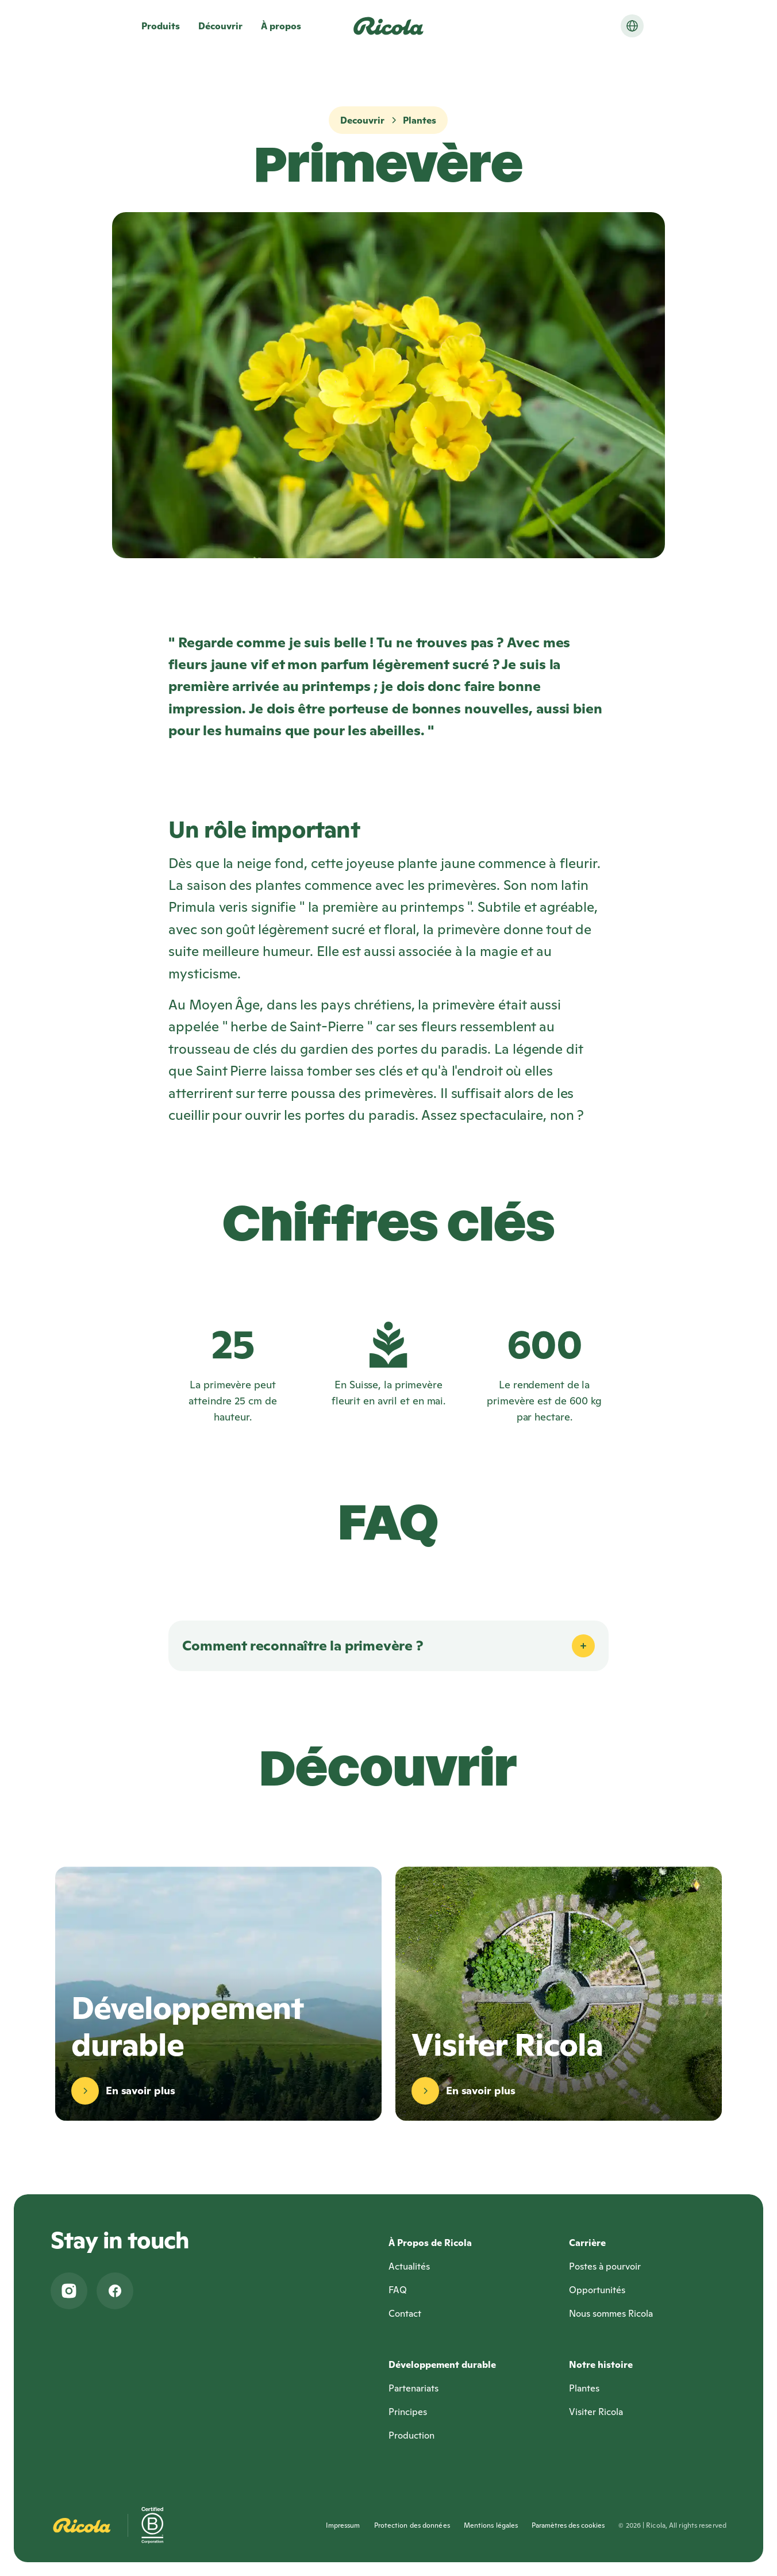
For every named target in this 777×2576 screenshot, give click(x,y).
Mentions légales (491, 2525)
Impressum (343, 2525)
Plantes (419, 120)
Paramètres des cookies (568, 2525)
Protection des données (412, 2525)
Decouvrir (362, 120)
